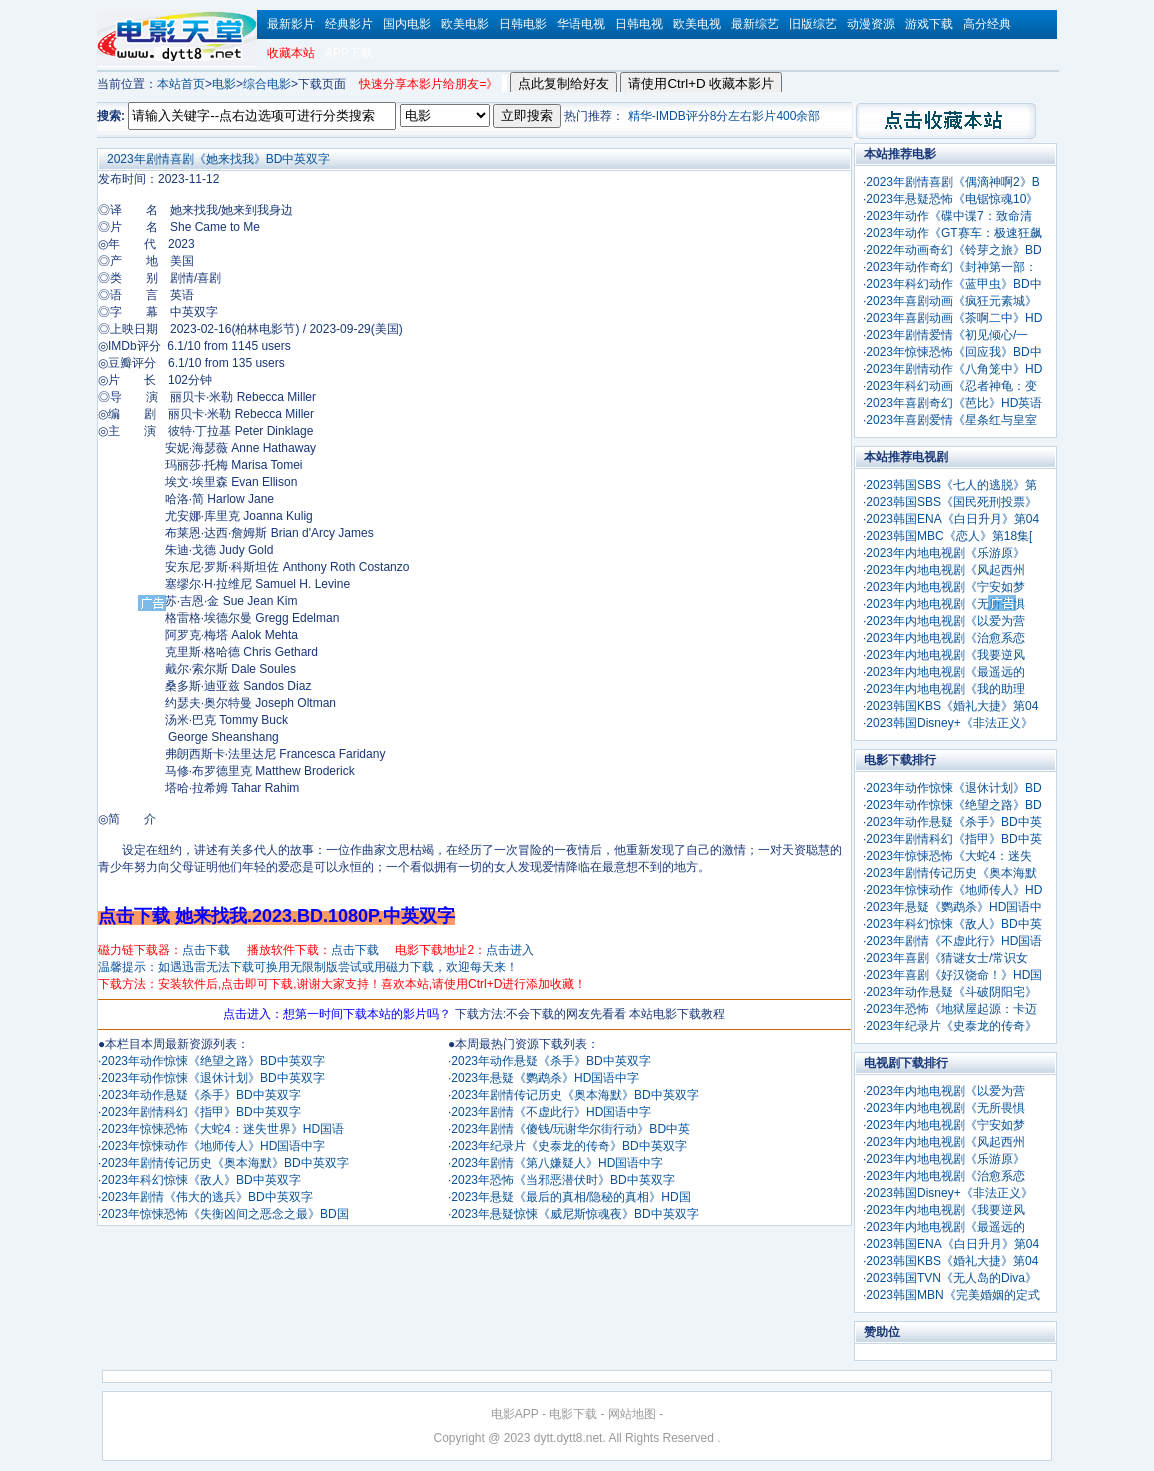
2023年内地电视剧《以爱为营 (945, 621)
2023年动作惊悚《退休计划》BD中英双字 (212, 1078)
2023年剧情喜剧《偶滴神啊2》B (952, 182)
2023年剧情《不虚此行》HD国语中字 (551, 1112)
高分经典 (987, 24)
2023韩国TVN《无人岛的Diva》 (951, 1278)
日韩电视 (639, 24)
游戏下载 (929, 24)
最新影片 (291, 24)
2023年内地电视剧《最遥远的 (945, 672)
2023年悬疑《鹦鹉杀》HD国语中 (954, 907)
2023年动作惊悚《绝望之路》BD (953, 805)
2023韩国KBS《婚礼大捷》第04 (952, 706)
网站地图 (632, 1414)
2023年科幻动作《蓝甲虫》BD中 (953, 284)
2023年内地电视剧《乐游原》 (945, 553)
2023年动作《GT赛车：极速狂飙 (953, 233)
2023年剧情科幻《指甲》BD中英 (953, 839)
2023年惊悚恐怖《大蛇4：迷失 (948, 856)
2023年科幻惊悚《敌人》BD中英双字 (200, 1180)
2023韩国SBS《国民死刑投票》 (951, 502)
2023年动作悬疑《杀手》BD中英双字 (200, 1095)
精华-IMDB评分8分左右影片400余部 (724, 116)
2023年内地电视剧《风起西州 (945, 570)
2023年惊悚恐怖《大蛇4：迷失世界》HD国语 (222, 1129)
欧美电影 (465, 24)
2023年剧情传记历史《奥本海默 (951, 873)
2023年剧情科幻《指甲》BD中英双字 (200, 1112)
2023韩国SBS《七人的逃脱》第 (951, 485)
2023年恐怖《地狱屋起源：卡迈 (951, 1009)
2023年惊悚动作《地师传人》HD (954, 890)
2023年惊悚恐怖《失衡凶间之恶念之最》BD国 (224, 1214)
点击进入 (510, 950)
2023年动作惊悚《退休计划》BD (953, 788)
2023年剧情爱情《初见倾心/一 (947, 335)
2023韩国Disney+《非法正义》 (949, 723)
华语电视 (581, 24)
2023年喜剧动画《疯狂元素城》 (951, 301)
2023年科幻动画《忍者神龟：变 (951, 386)
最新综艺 (755, 24)
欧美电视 (697, 24)
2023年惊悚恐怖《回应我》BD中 (953, 352)
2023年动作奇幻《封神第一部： (951, 267)
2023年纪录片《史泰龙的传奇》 (951, 1026)
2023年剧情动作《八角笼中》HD (954, 369)
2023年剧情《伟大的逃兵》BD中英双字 (206, 1197)
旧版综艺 (813, 24)
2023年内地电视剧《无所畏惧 (945, 604)
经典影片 (349, 24)
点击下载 (206, 950)
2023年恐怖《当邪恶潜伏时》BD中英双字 (562, 1180)
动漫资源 (871, 24)
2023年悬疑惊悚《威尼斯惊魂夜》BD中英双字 (574, 1214)
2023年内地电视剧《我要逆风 (945, 655)
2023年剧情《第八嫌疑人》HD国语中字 (557, 1163)
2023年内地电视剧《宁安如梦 (945, 587)
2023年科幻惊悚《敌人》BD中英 (953, 924)
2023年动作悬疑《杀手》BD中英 (953, 822)
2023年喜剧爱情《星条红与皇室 (951, 420)
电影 (224, 84)
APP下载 (349, 53)
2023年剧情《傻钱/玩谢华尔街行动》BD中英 (570, 1129)
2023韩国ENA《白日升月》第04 (952, 519)
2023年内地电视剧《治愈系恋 (945, 638)
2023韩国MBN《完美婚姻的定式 (952, 1295)
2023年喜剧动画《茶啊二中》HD (954, 318)
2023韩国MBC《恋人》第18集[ (949, 536)
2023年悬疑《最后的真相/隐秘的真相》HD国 (570, 1197)
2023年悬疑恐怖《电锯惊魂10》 (952, 199)
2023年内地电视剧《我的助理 (945, 689)
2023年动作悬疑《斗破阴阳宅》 (951, 992)
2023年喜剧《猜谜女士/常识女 (947, 958)
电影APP (515, 1414)
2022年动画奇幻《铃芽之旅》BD (953, 250)
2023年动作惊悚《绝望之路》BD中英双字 (212, 1061)
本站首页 (181, 84)
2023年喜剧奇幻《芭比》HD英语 (954, 403)
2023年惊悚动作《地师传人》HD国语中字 (213, 1146)
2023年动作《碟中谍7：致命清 (948, 216)
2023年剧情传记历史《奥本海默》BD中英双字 (224, 1163)
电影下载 (573, 1414)
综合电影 (267, 84)
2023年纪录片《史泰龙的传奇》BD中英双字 (568, 1146)
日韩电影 (523, 24)
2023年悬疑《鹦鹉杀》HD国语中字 (545, 1078)
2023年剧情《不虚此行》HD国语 (954, 941)
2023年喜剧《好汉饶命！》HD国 (954, 975)
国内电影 (407, 24)
